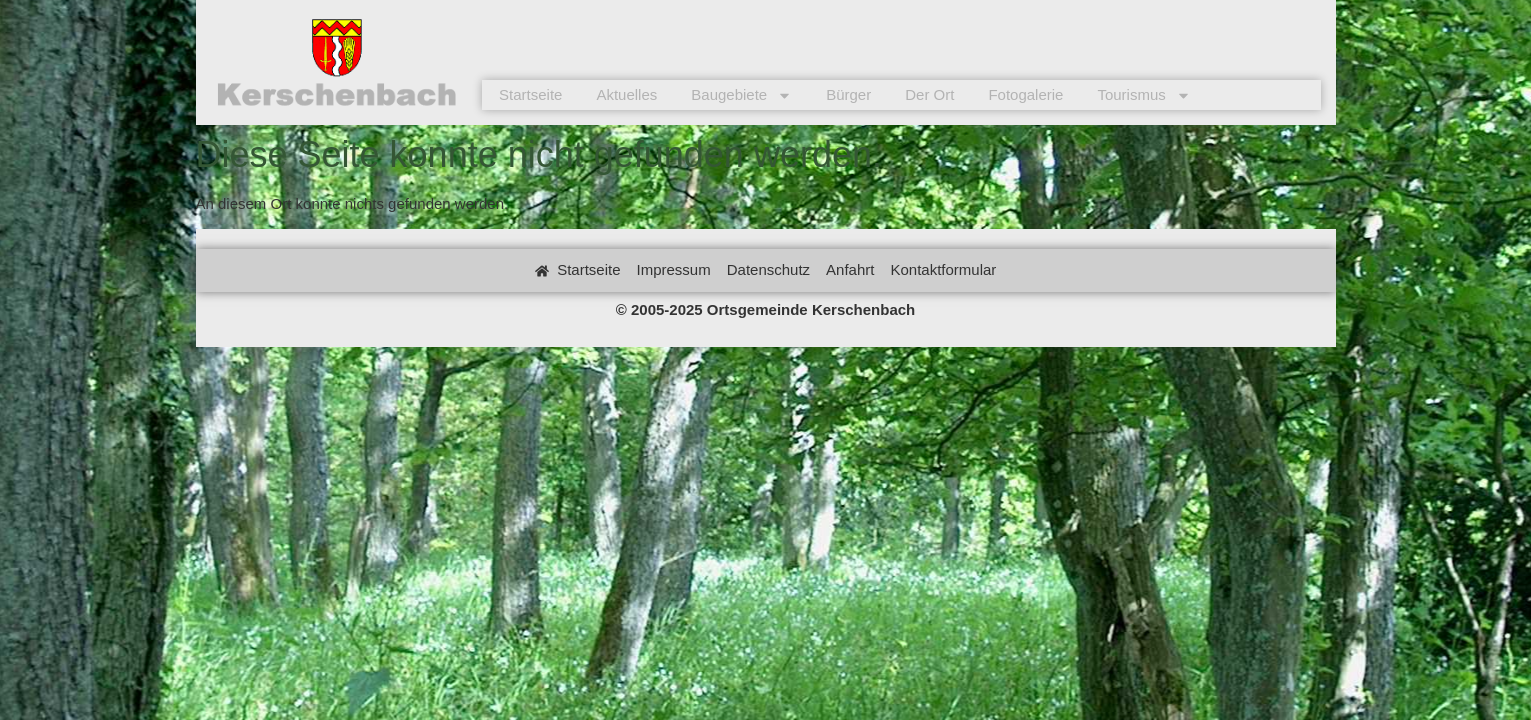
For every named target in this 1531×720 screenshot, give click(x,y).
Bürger (848, 94)
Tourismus (1143, 95)
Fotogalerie (1025, 94)
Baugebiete (741, 95)
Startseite (530, 94)
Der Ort (929, 94)
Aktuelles (626, 94)
